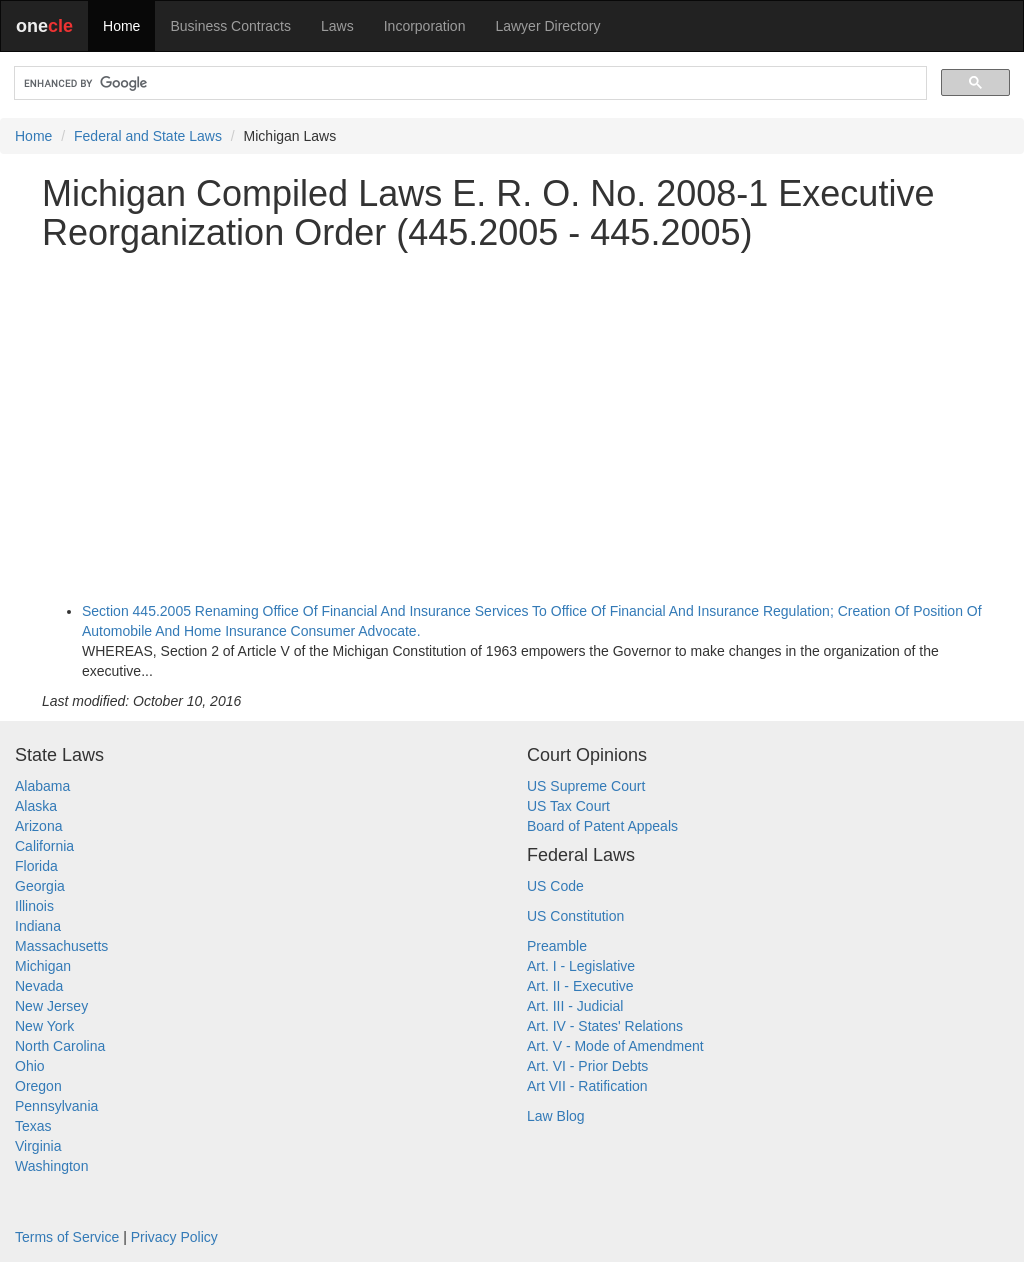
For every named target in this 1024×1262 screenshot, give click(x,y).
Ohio (30, 1066)
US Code (555, 886)
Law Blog (556, 1116)
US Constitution (575, 916)
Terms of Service (67, 1237)
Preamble (557, 946)
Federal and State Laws (148, 136)
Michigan (43, 966)
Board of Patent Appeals (602, 826)
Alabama (42, 786)
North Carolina (60, 1046)
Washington (51, 1166)
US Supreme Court (586, 786)
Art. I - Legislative (581, 966)
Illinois (34, 906)
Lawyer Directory (547, 26)
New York (44, 1026)
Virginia (38, 1146)
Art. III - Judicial (575, 1006)
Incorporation (425, 26)
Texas (33, 1126)
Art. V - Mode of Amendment (615, 1046)
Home (121, 26)
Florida (36, 866)
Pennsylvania (56, 1106)
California (44, 846)
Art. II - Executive (580, 986)
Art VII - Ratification (587, 1086)
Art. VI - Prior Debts (587, 1066)
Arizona (38, 826)
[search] (468, 83)
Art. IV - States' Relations (605, 1026)
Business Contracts (230, 26)
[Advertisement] (512, 407)
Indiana (38, 926)
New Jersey (51, 1006)
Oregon (38, 1086)
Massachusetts (61, 946)
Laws (337, 26)
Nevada (39, 986)
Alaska (36, 806)
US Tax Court (568, 806)
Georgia (40, 886)
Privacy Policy (174, 1237)
